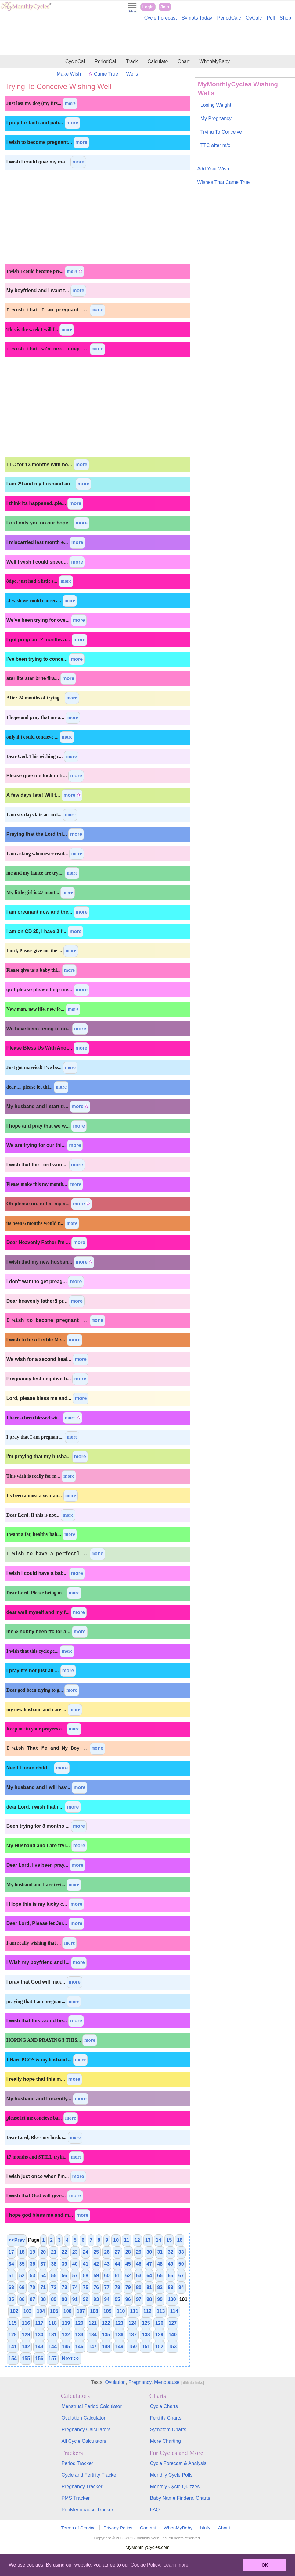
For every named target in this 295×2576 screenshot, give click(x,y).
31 (160, 2252)
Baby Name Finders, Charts (180, 2498)
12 (137, 2240)
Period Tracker (77, 2463)
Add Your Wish (213, 168)
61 (117, 2275)
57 (75, 2275)
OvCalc (254, 17)
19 (32, 2252)
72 (53, 2287)
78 (117, 2287)
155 (26, 2358)
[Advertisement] (147, 39)
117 (39, 2323)
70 (32, 2287)
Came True (103, 74)
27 (117, 2252)
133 (79, 2334)
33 (181, 2252)
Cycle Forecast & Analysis (178, 2463)
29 (139, 2252)
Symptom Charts (168, 2429)
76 (96, 2287)
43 (107, 2264)
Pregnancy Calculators (85, 2429)
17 (11, 2252)
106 (67, 2311)
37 (43, 2264)
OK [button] (264, 2565)
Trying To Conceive (221, 131)
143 (39, 2346)
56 (64, 2275)
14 (158, 2240)
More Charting (165, 2441)
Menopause (167, 2382)
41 (85, 2264)
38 (53, 2264)
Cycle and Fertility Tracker (89, 2475)
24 (85, 2252)
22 (64, 2252)
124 (132, 2323)
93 (96, 2299)
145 (66, 2346)
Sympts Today (197, 17)
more (70, 103)
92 (85, 2299)
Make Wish (69, 74)
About (224, 2527)
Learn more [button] (176, 2564)
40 (75, 2264)
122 (106, 2323)
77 (107, 2287)
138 (146, 2334)
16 (179, 2240)
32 (170, 2252)
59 (96, 2275)
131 (53, 2334)
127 (172, 2323)
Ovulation (115, 2382)
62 (128, 2275)
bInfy (205, 2527)
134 (92, 2334)
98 (149, 2299)
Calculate (158, 61)
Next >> (71, 2358)
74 (75, 2287)
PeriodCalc (229, 17)
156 (39, 2358)
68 (11, 2287)
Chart (183, 61)
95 (117, 2299)
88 (43, 2299)
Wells (132, 74)
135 (106, 2334)
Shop (285, 17)
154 (13, 2358)
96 (128, 2299)
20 (43, 2252)
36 (32, 2264)
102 (14, 2311)
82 (160, 2287)
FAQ (155, 2509)
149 (119, 2346)
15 (169, 2240)
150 (132, 2346)
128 (13, 2334)
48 (160, 2264)
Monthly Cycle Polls (171, 2475)
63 (139, 2275)
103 (27, 2311)
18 (22, 2252)
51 (11, 2275)
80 (139, 2287)
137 (132, 2334)
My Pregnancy (216, 118)
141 (13, 2346)
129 (26, 2334)
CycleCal (75, 61)
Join (164, 7)
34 (11, 2264)
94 (107, 2299)
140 (172, 2334)
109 (107, 2311)
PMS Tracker (75, 2498)
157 (53, 2358)
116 (26, 2323)
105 (54, 2311)
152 (159, 2346)
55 (53, 2275)
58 (85, 2275)
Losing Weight (215, 105)
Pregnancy (139, 2382)
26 (107, 2252)
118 (53, 2323)
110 (121, 2311)
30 (149, 2252)
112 (147, 2311)
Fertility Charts (166, 2417)
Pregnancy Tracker (81, 2486)
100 (172, 2299)
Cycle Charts (164, 2406)
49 (170, 2264)
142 (26, 2346)
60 (107, 2275)
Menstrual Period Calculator (91, 2406)
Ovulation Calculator (83, 2417)
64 (149, 2275)
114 (174, 2311)
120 (79, 2323)
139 (159, 2334)
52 (22, 2275)
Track (132, 61)
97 (139, 2299)
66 (170, 2275)
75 (85, 2287)
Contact (148, 2527)
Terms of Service (78, 2527)
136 (119, 2334)
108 (94, 2311)
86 (22, 2299)
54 (43, 2275)
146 (79, 2346)
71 (43, 2287)
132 (66, 2334)
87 (32, 2299)
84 (181, 2287)
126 (159, 2323)
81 (149, 2287)
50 (181, 2264)
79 (128, 2287)
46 (139, 2264)
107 (81, 2311)
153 (172, 2346)
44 (117, 2264)
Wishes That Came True (223, 182)
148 (106, 2346)
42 (96, 2264)
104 (41, 2311)
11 (126, 2240)
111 (134, 2311)
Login (148, 7)
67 (181, 2275)
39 (64, 2264)
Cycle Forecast (160, 17)
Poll (271, 17)
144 (53, 2346)
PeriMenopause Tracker (87, 2509)
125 (146, 2323)
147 (92, 2346)
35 (22, 2264)
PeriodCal (105, 61)
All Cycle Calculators (83, 2441)
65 (160, 2275)
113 (161, 2311)
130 (39, 2334)
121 (92, 2323)
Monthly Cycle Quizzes (175, 2486)
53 (32, 2275)
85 (11, 2299)
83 (170, 2287)
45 (128, 2264)
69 (22, 2287)
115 (13, 2323)
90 (64, 2299)
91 (75, 2299)
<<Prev (17, 2240)
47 (149, 2264)
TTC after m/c (215, 145)
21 (53, 2252)
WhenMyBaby (214, 61)
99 (160, 2299)
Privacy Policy (117, 2527)
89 (53, 2299)
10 (116, 2240)
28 (128, 2252)
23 (75, 2252)
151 (146, 2346)
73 (64, 2287)
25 (96, 2252)
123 (119, 2323)
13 (148, 2240)
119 (66, 2323)
